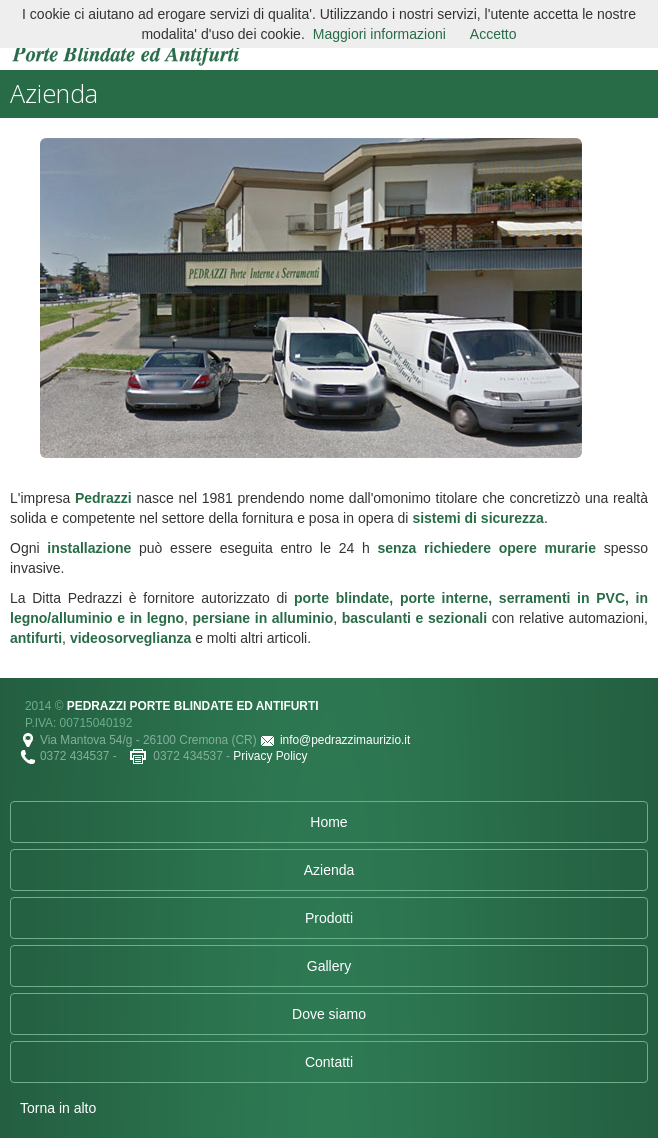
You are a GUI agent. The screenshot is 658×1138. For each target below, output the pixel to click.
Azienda (329, 870)
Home (328, 822)
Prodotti (329, 918)
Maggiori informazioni (379, 34)
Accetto (493, 34)
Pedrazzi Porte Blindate (126, 38)
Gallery (329, 966)
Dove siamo (329, 1014)
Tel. (30, 757)
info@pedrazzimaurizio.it (345, 740)
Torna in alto (58, 1108)
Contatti (329, 1062)
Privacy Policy (270, 756)
